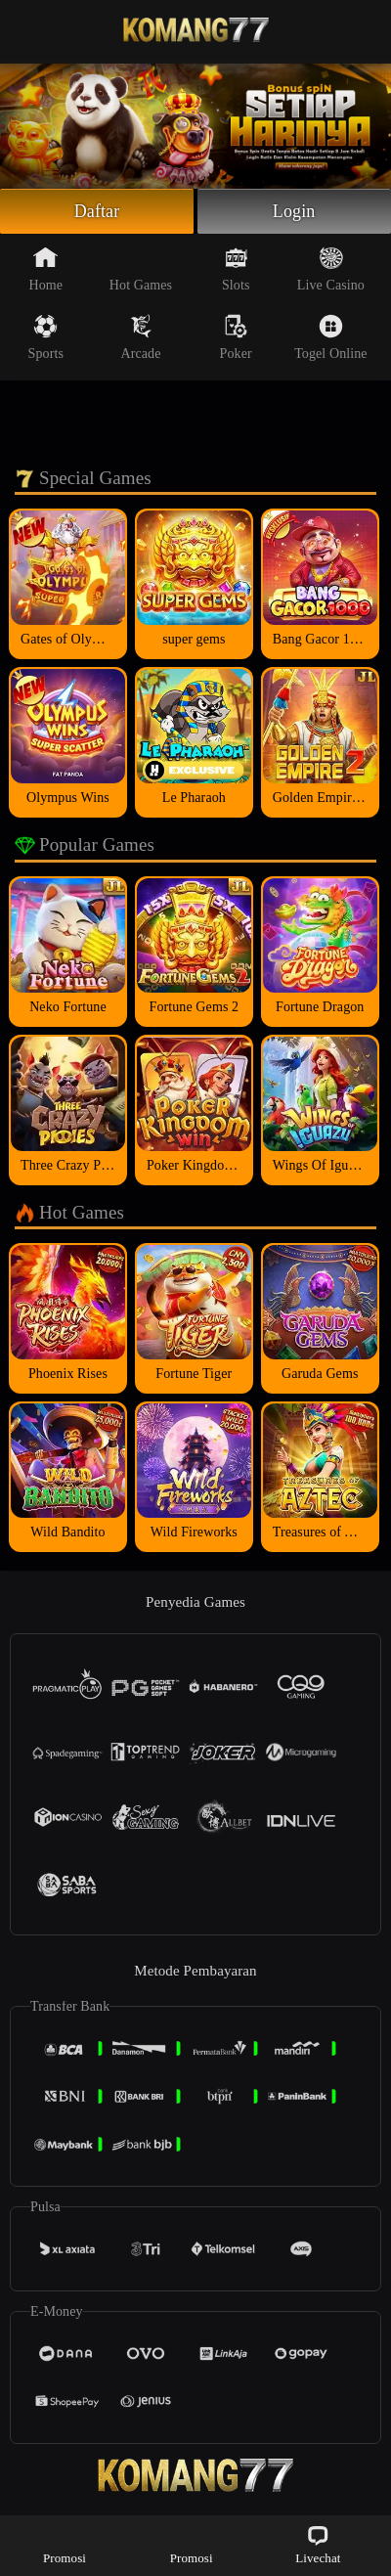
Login (294, 211)
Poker (236, 337)
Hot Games (140, 268)
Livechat (317, 2544)
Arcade (140, 337)
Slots (236, 268)
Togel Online (330, 337)
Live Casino (331, 268)
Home (45, 268)
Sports (46, 337)
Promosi (64, 2544)
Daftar (97, 211)
